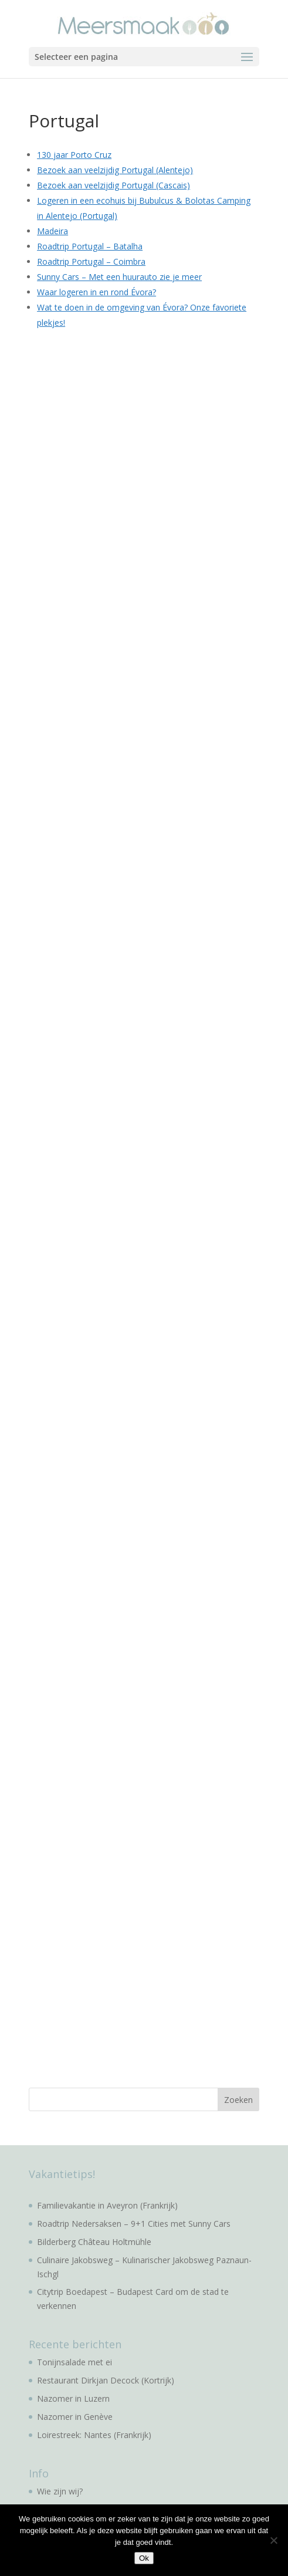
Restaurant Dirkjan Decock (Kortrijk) (105, 2380)
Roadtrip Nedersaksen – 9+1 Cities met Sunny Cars (134, 2223)
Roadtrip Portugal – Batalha (90, 246)
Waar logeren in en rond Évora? (96, 292)
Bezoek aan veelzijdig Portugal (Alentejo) (115, 169)
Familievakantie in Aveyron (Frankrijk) (107, 2205)
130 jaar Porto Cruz (74, 154)
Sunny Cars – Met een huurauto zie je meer (119, 276)
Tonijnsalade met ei (74, 2362)
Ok (144, 2558)
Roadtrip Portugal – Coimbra (91, 261)
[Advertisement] (117, 520)
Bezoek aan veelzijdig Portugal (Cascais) (113, 185)
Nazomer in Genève (75, 2416)
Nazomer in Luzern (73, 2398)
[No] (273, 2540)
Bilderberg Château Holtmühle (94, 2241)
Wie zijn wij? (60, 2491)
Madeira (52, 231)
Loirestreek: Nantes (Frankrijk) (94, 2434)
